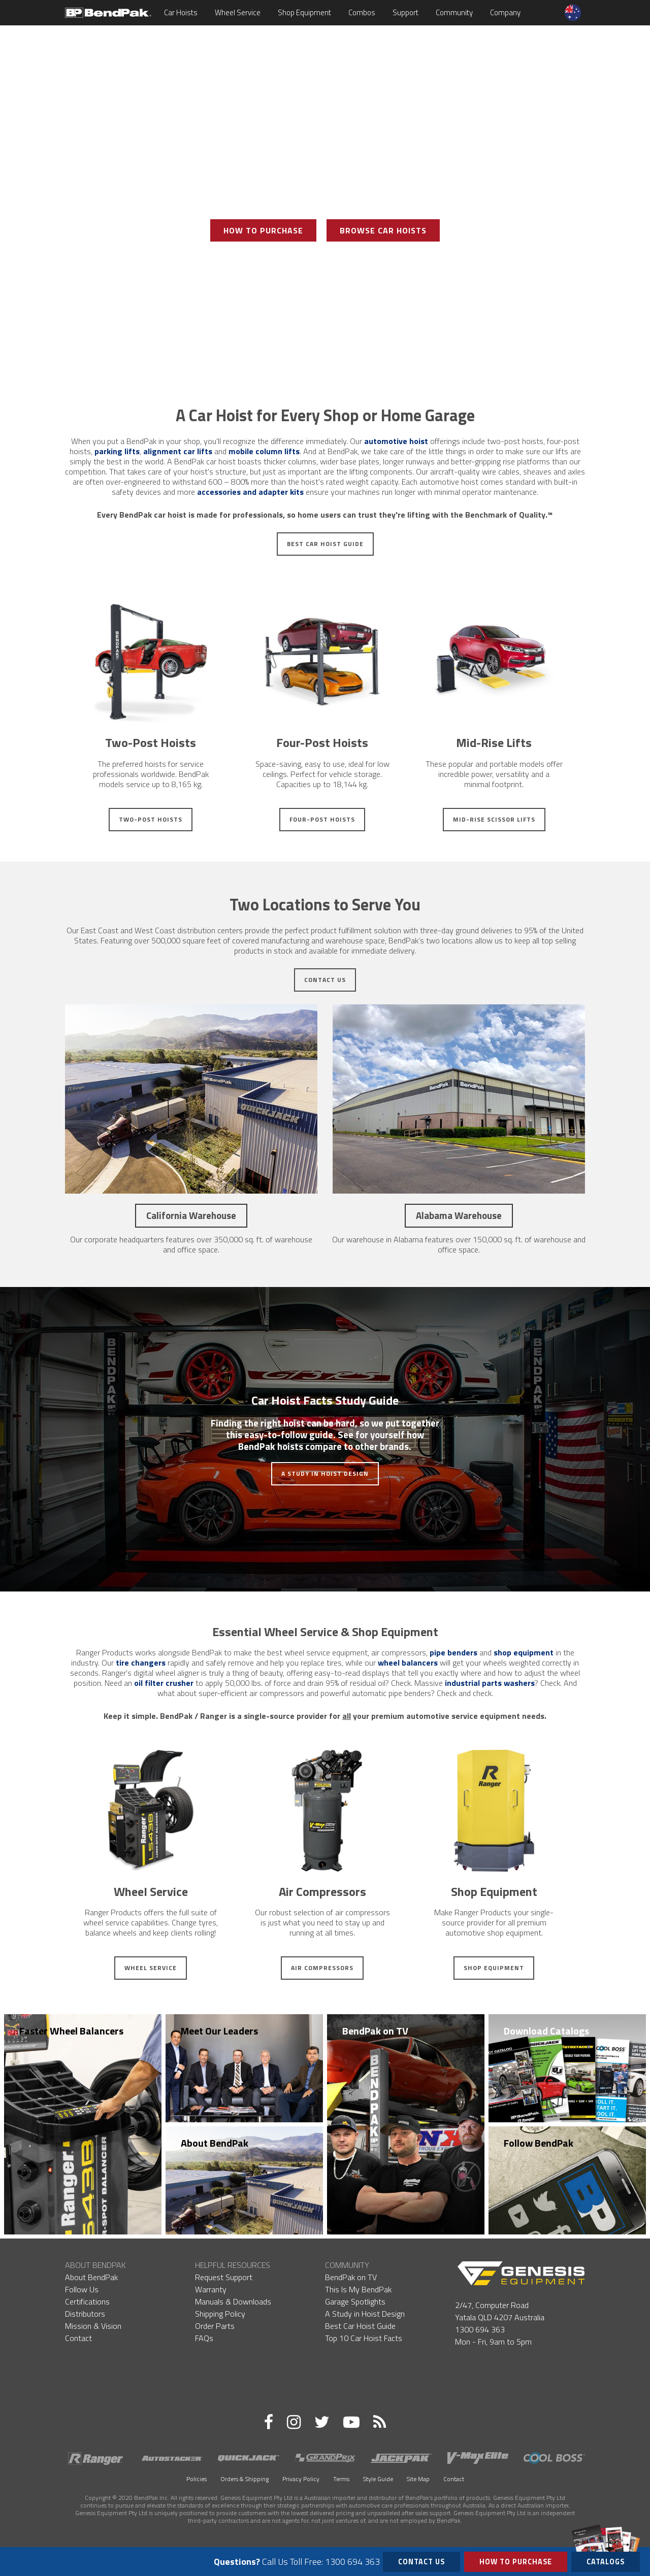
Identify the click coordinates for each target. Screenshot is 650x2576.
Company (505, 12)
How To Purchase (263, 230)
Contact (78, 2338)
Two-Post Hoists (150, 819)
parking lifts (117, 451)
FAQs (204, 2338)
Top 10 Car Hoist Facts (363, 2338)
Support (405, 12)
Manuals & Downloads (233, 2301)
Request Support (223, 2277)
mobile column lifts (264, 451)
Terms (341, 2479)
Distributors (85, 2314)
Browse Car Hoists (383, 230)
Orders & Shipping (244, 2479)
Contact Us (325, 980)
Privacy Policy (300, 2479)
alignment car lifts (177, 451)
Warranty (210, 2289)
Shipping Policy (220, 2314)
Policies (196, 2479)
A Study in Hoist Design (325, 1473)
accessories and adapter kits (250, 492)
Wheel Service (238, 12)
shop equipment (524, 1652)
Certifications (87, 2301)
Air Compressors (322, 1968)
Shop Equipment (304, 12)
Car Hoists (181, 12)
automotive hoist (396, 441)
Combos (361, 12)
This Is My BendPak (358, 2289)
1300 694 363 (480, 2329)
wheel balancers (408, 1662)
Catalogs (605, 2559)
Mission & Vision (93, 2326)
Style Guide (378, 2479)
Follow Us (82, 2289)
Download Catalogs (546, 2031)
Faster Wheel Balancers (71, 2031)
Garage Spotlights (355, 2301)
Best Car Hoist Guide (325, 544)
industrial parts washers (490, 1683)
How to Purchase (515, 2561)
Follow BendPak (538, 2143)
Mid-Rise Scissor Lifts (494, 819)
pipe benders (453, 1652)
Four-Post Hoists (322, 819)
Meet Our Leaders (219, 2031)
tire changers (141, 1662)
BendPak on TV (375, 2031)
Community (454, 12)
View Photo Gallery (325, 267)
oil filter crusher (163, 1683)
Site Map (418, 2479)
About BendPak (214, 2143)
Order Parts (215, 2326)
